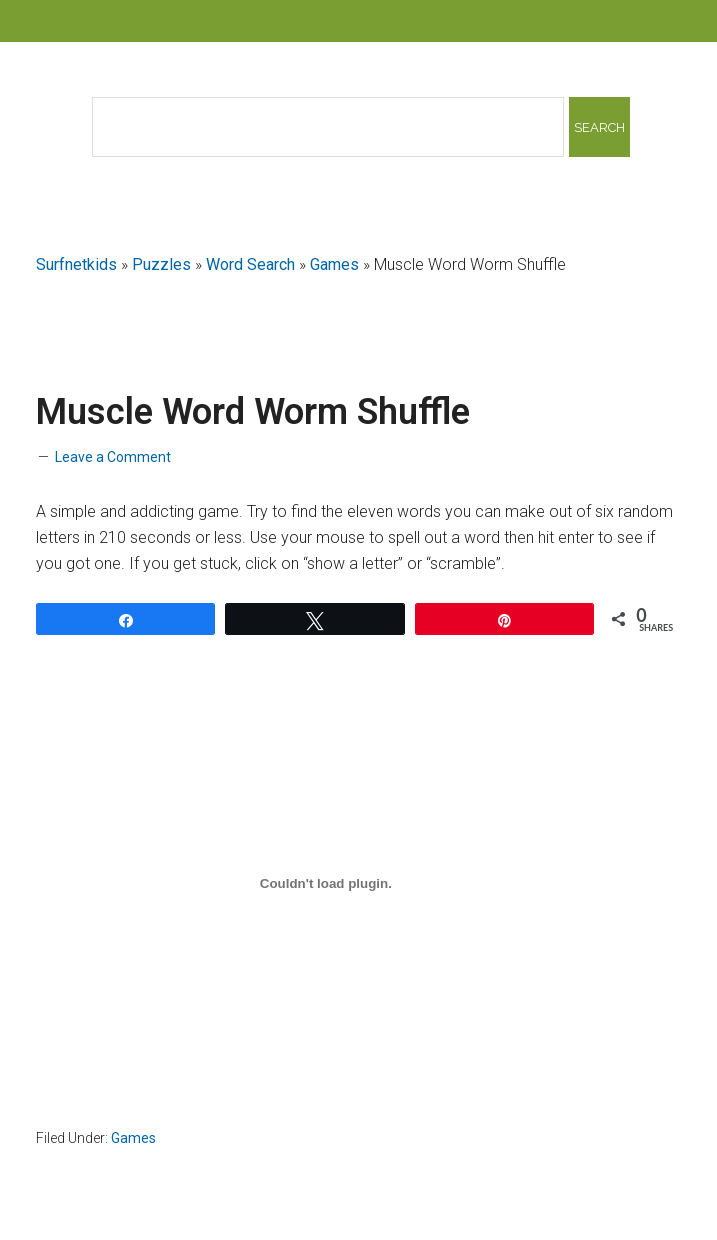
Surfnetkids (76, 264)
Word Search (250, 264)
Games (334, 264)
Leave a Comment (113, 457)
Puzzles (161, 264)
